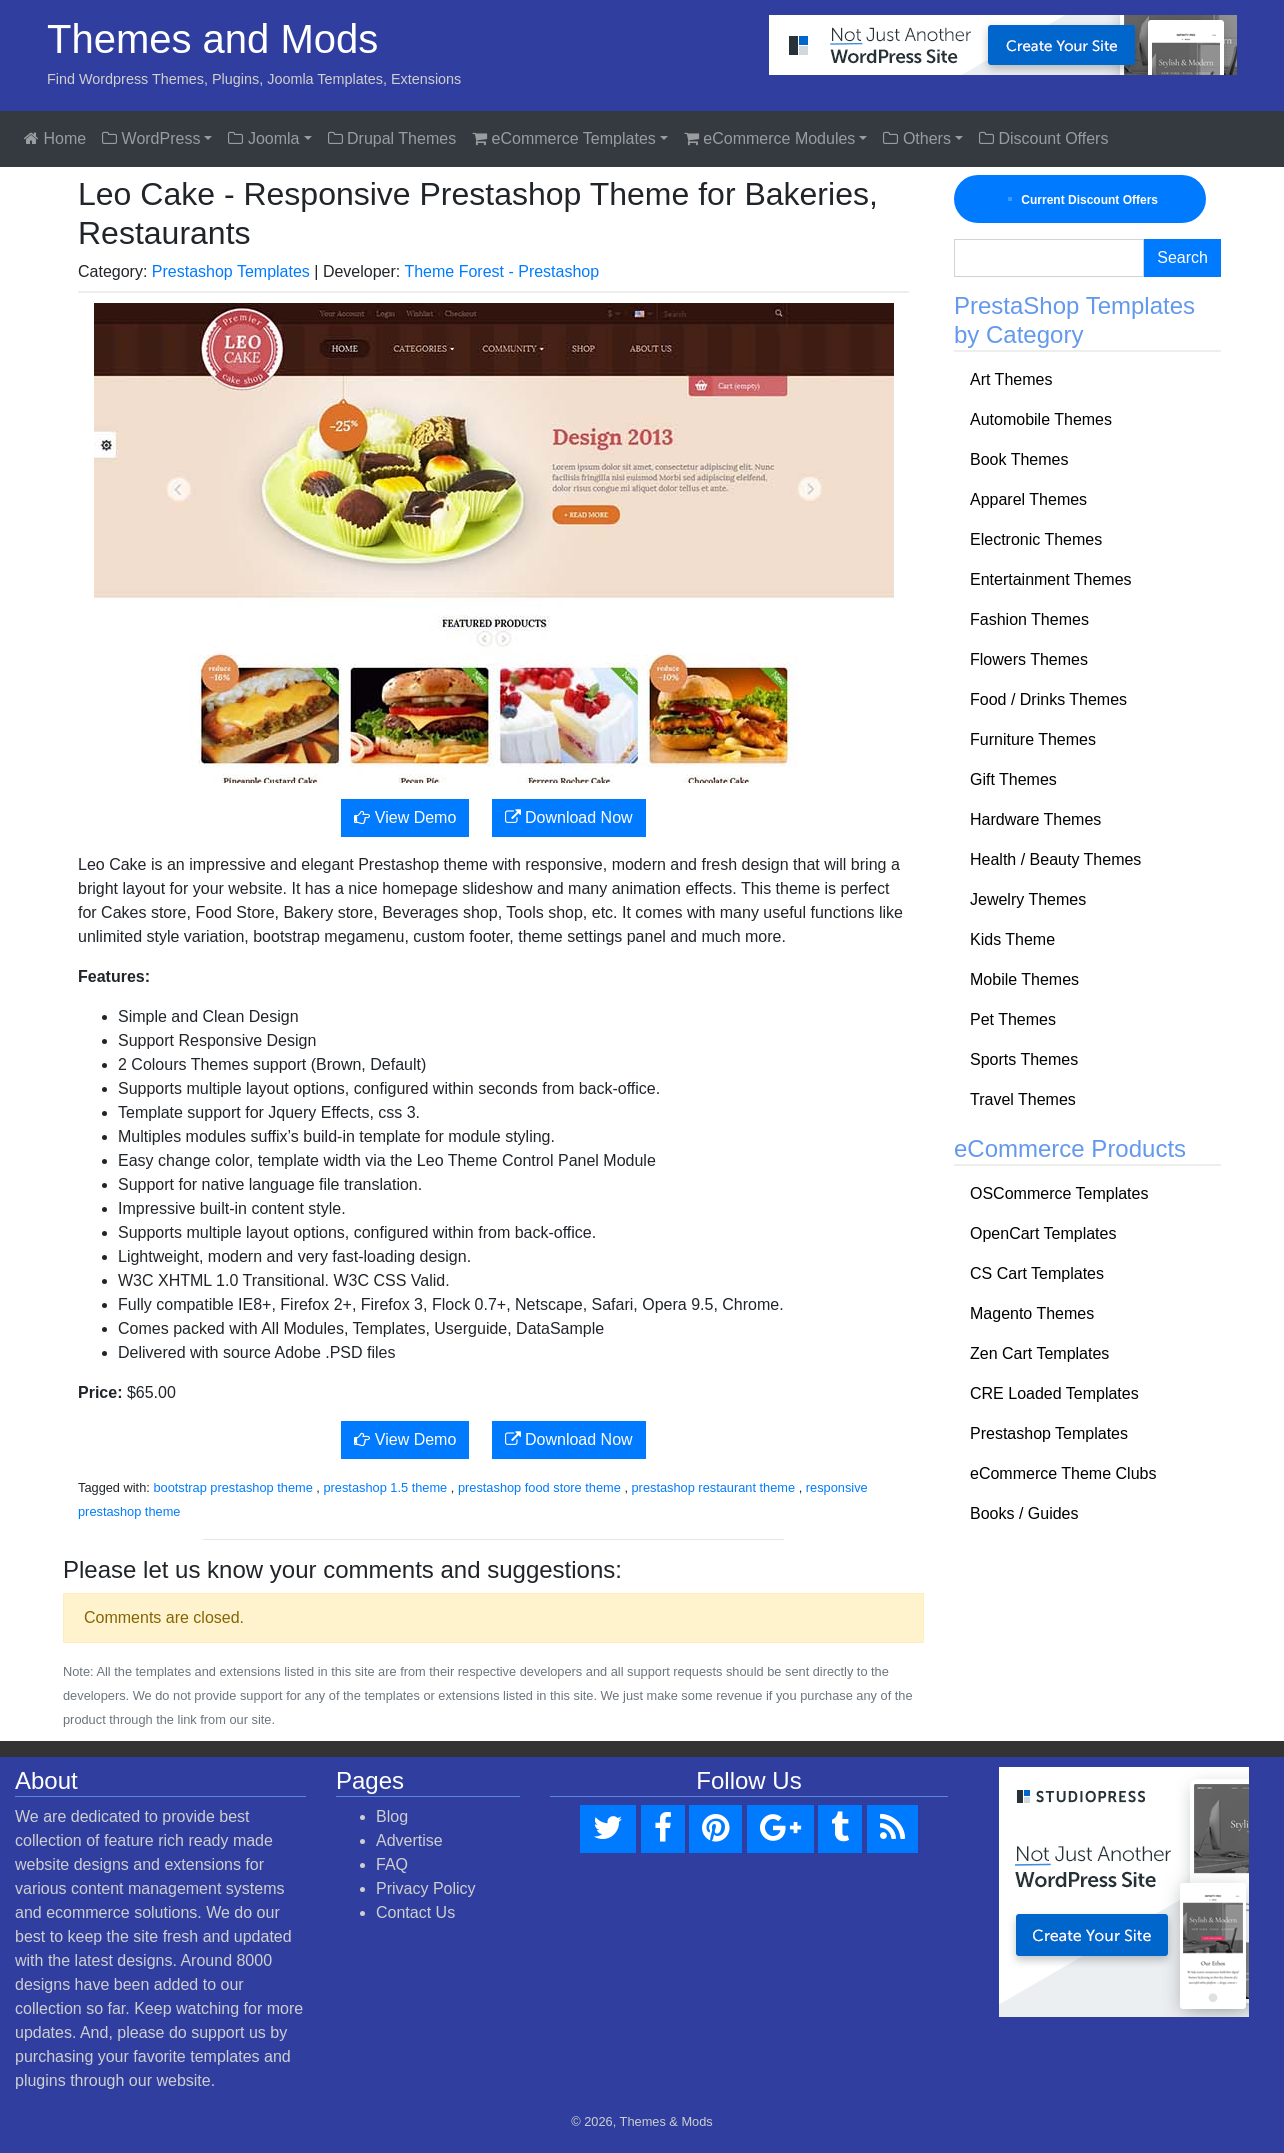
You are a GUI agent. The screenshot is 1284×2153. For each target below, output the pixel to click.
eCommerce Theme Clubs (1063, 1473)
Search (1182, 257)
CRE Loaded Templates (1054, 1393)
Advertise (409, 1840)
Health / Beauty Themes (1055, 859)
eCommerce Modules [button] (770, 138)
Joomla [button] (263, 138)
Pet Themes (1013, 1019)
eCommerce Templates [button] (564, 138)
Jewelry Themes (1028, 899)
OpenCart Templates (1043, 1233)
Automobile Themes (1041, 419)
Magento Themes (1032, 1313)
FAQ (392, 1864)
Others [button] (916, 138)
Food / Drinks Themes (1048, 699)
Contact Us (415, 1912)
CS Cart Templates (1037, 1273)
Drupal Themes (392, 138)
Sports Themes (1024, 1059)
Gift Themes (1013, 779)
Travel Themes (1023, 1099)
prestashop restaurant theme (714, 1487)
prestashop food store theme (539, 1487)
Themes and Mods (212, 39)
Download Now (569, 817)
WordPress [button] (151, 138)
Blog (392, 1816)
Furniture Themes (1033, 739)
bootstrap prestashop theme (232, 1487)
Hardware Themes (1035, 819)
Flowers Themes (1029, 659)
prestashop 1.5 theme (385, 1487)
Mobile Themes (1024, 979)
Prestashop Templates (231, 271)
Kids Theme (1012, 939)
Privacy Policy (426, 1888)
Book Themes (1019, 459)
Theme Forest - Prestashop (501, 271)
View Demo (405, 817)
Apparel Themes (1028, 499)
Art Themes (1011, 379)
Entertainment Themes (1051, 579)
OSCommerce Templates (1059, 1193)
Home (55, 138)
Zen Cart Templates (1039, 1353)
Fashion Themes (1029, 619)
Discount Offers (1043, 138)
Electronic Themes (1036, 539)
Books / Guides (1024, 1513)
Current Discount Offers (1080, 199)
